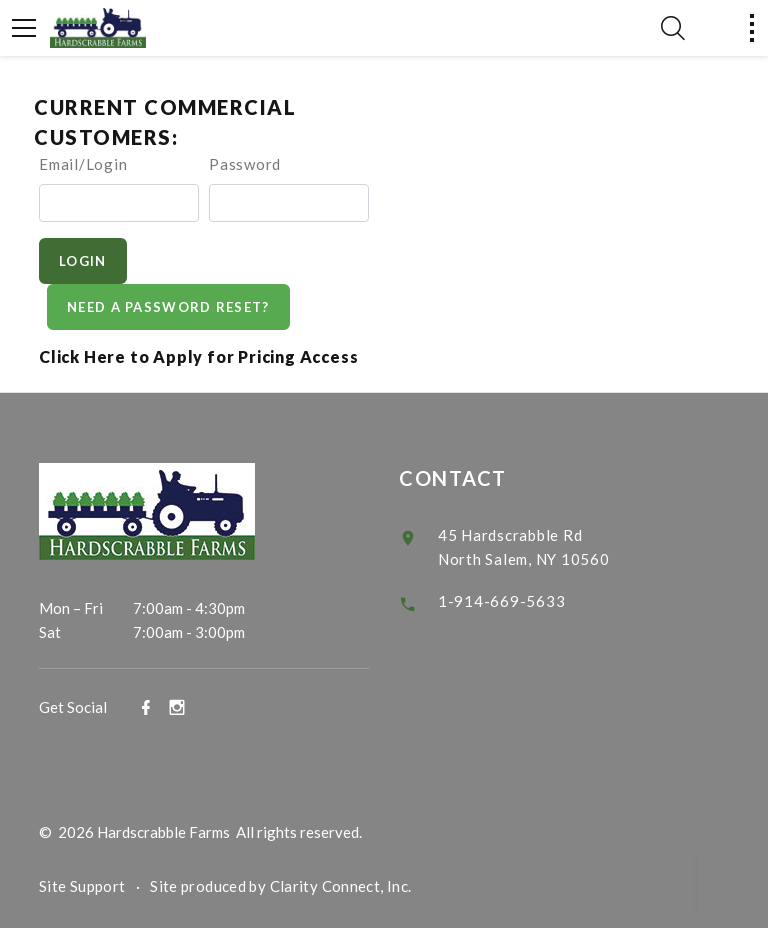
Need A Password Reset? (168, 307)
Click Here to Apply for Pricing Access (198, 356)
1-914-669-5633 (502, 601)
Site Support (82, 886)
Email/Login (83, 164)
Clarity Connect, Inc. (341, 886)
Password (245, 164)
